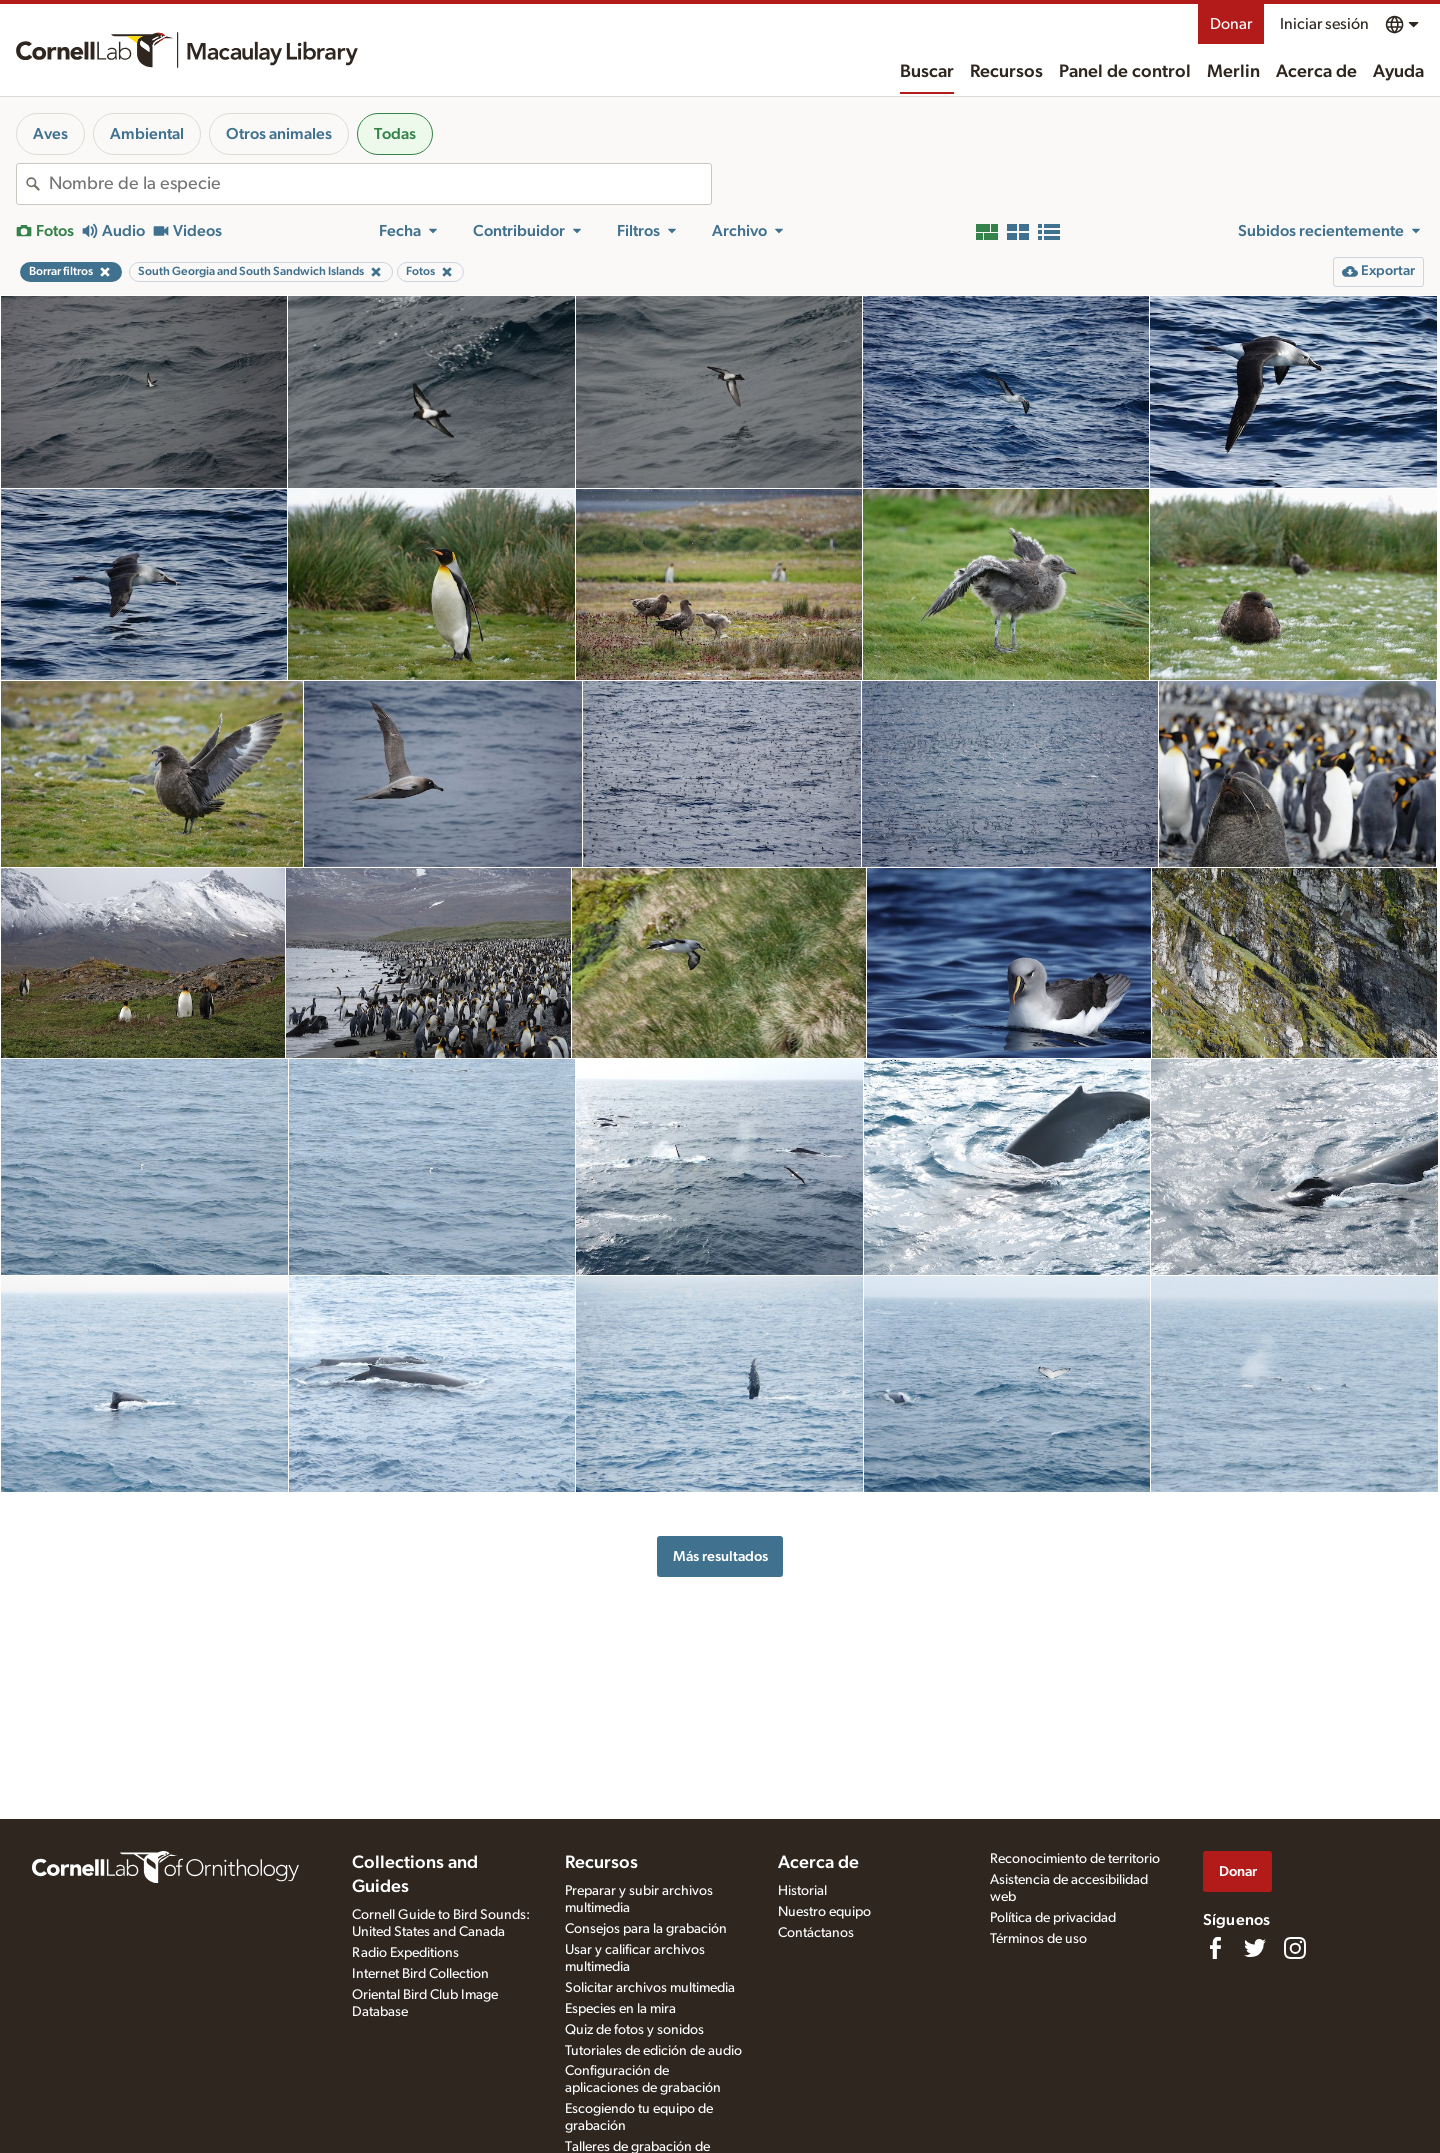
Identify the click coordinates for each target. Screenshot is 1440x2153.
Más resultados (720, 1556)
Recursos (1006, 72)
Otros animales (279, 134)
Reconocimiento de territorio (1075, 1859)
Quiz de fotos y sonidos (634, 2030)
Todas (395, 134)
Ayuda (1398, 72)
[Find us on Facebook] (1215, 1948)
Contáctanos (816, 1933)
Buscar (927, 72)
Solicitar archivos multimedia (650, 1988)
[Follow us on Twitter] (1255, 1948)
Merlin (1233, 72)
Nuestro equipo (824, 1912)
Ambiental (147, 134)
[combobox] (380, 184)
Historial (802, 1891)
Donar (1231, 24)
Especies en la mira (620, 2009)
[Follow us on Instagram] (1295, 1948)
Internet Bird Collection (420, 1974)
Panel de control (1125, 72)
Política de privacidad (1053, 1918)
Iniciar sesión (1324, 24)
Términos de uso (1038, 1939)
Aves (50, 134)
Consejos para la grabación (646, 1929)
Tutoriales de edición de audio (653, 2051)
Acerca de (1316, 72)
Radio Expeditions (405, 1953)
